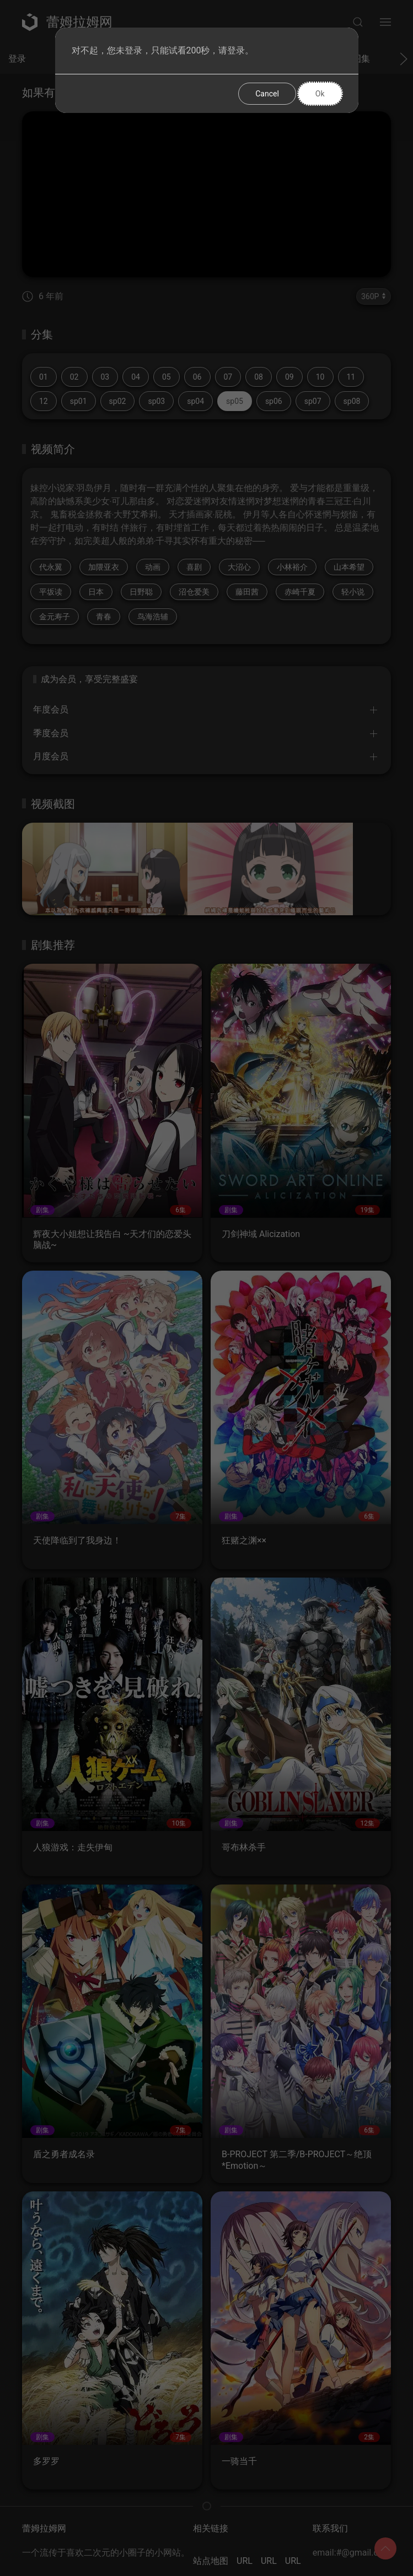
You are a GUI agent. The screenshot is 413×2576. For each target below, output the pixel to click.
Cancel (267, 93)
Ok (320, 93)
